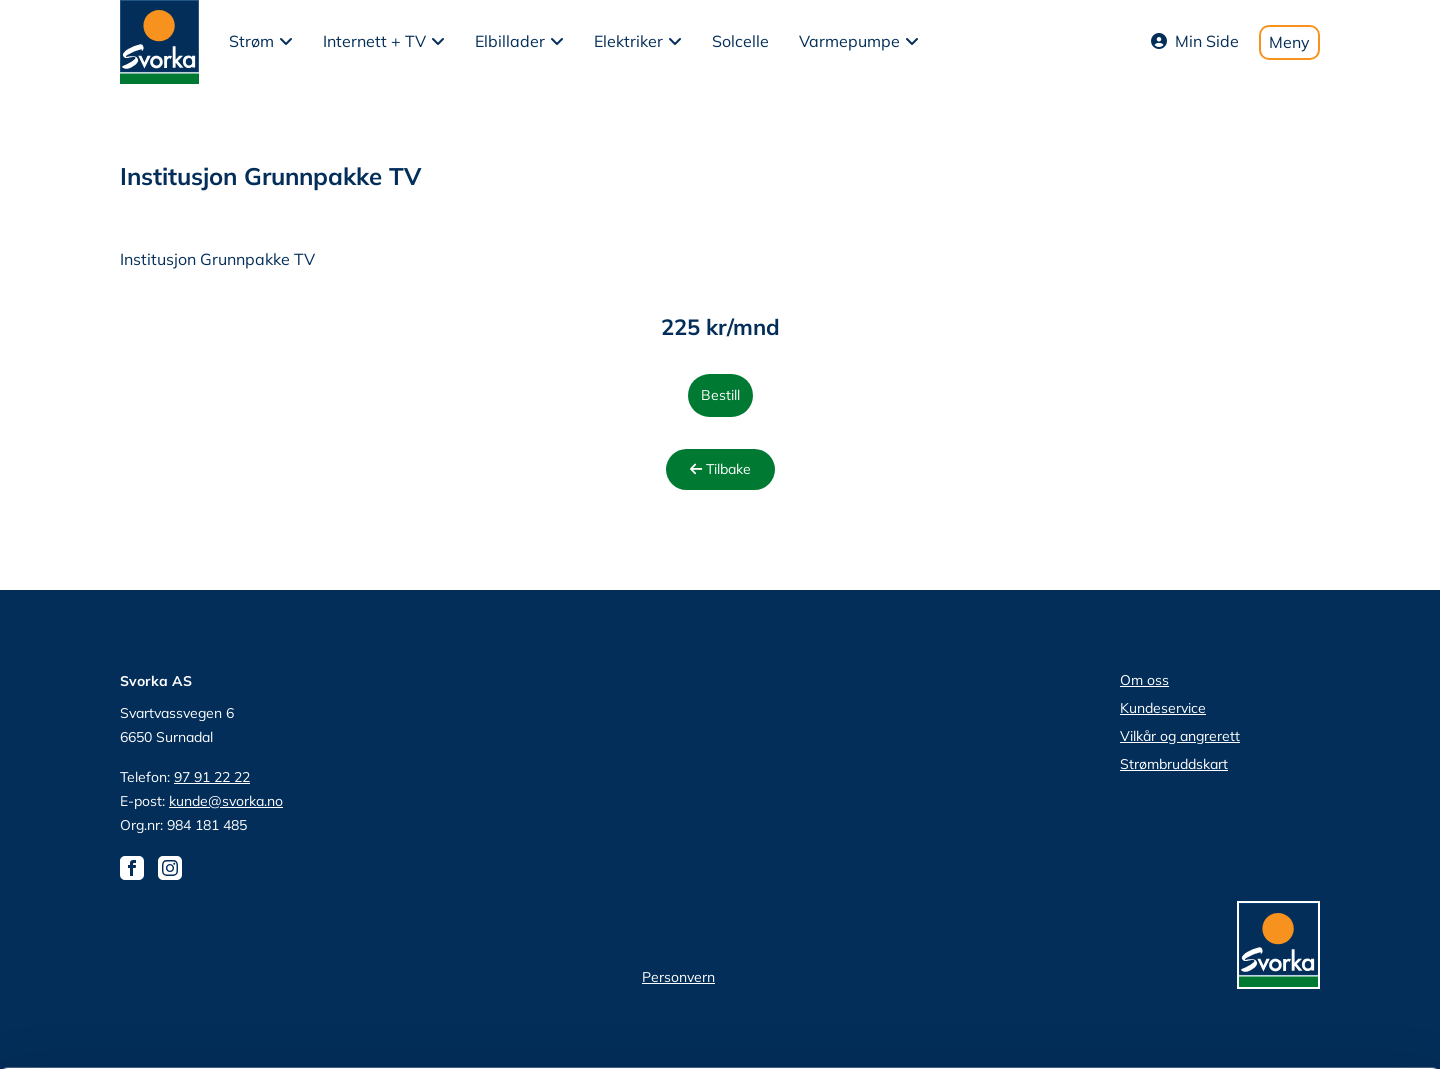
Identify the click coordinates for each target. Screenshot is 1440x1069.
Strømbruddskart (1174, 764)
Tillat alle (1273, 824)
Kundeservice (1163, 708)
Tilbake (720, 469)
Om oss (1144, 680)
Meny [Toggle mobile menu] (1289, 42)
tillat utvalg (1272, 883)
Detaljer (1065, 1029)
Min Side (1195, 41)
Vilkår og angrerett (1180, 736)
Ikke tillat (1273, 941)
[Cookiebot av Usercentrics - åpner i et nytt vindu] (129, 1030)
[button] (261, 42)
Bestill (720, 395)
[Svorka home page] (159, 40)
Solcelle (740, 41)
